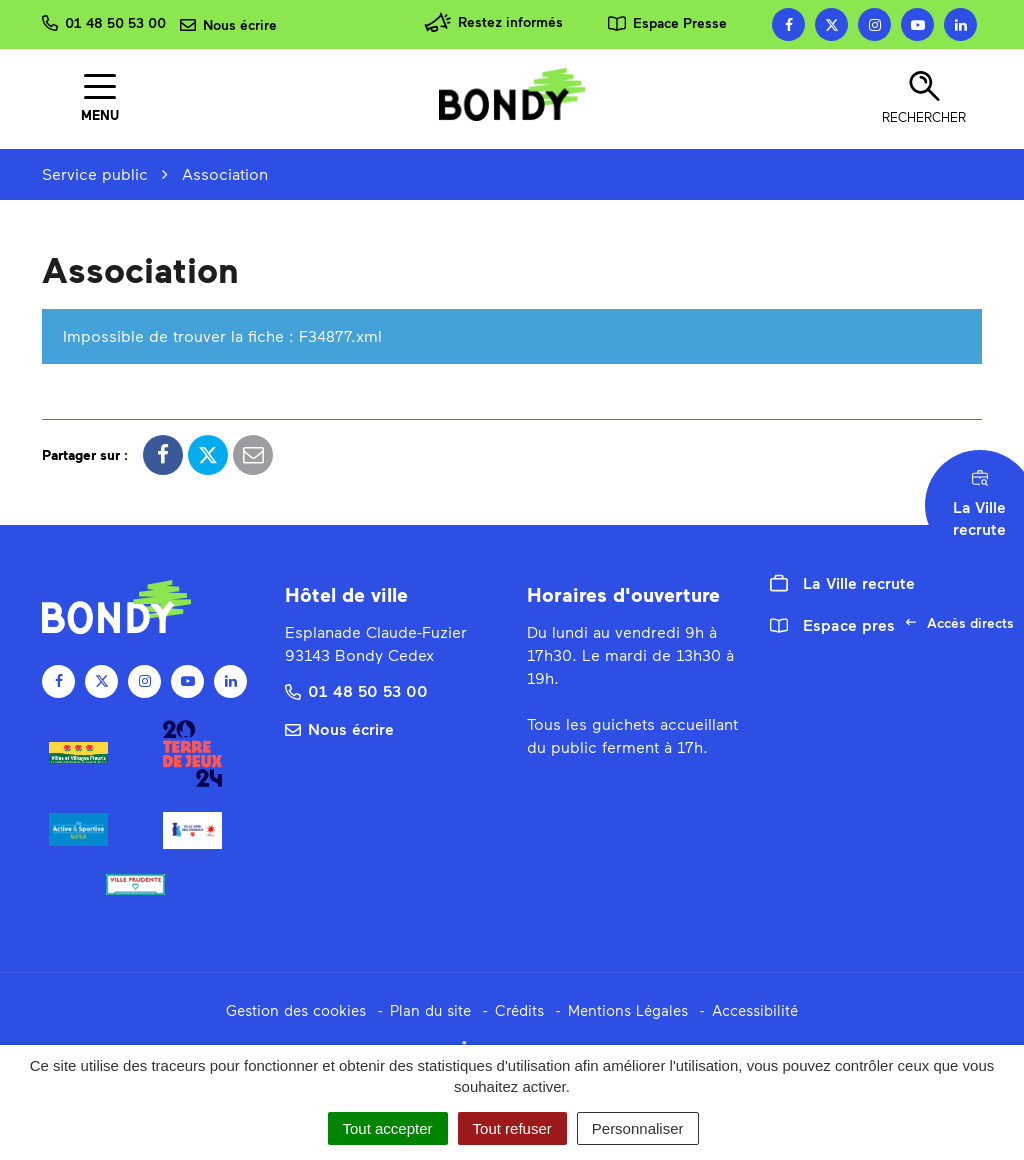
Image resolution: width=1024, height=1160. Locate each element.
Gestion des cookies (296, 1010)
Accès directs (964, 628)
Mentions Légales (628, 1010)
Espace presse (841, 624)
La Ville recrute (842, 583)
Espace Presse (667, 22)
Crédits (519, 1010)
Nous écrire (339, 728)
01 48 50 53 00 (356, 690)
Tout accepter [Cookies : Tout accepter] (388, 1128)
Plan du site (430, 1010)
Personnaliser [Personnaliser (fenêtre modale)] (638, 1128)
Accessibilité (755, 1010)
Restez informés (493, 22)
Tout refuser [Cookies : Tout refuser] (512, 1128)
